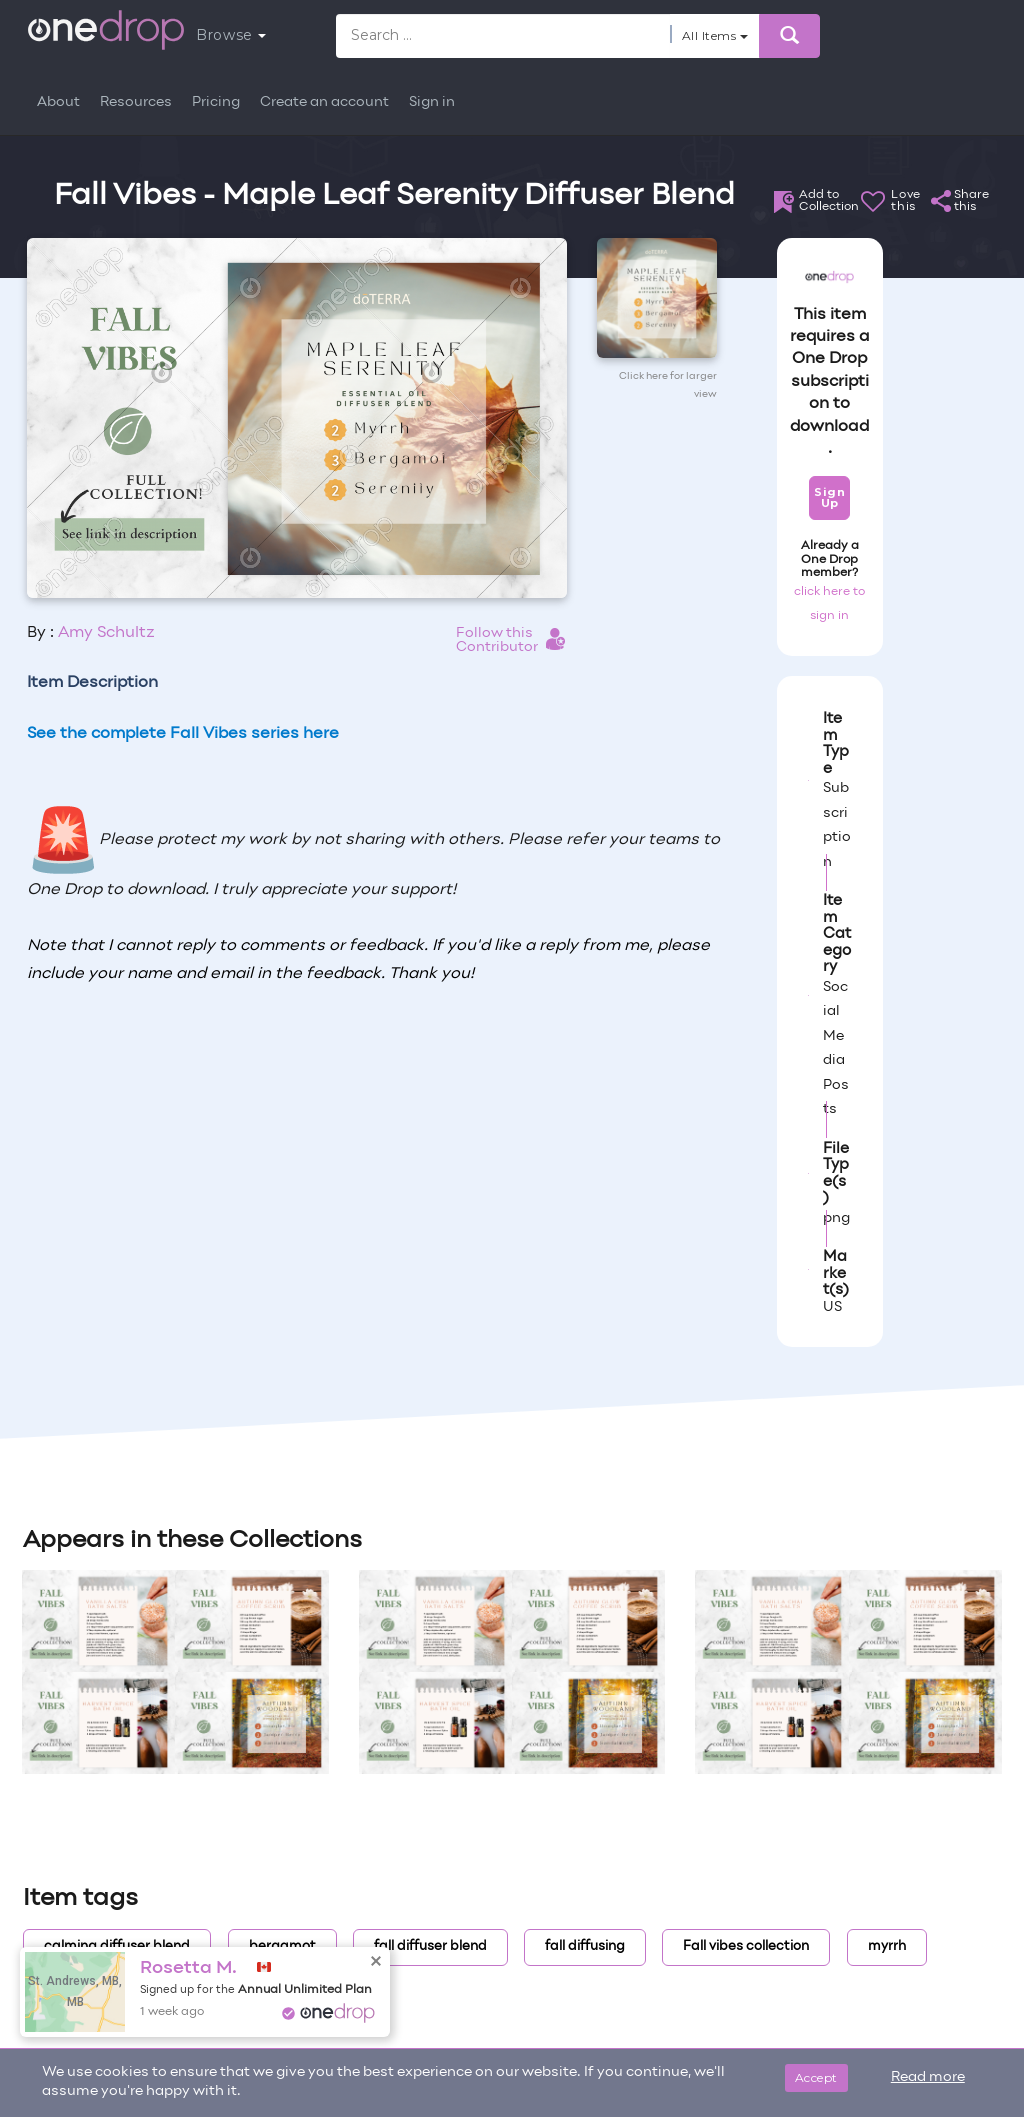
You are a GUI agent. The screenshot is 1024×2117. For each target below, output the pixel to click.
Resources (136, 102)
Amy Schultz (106, 633)
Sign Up (829, 497)
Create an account (324, 102)
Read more (928, 2077)
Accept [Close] (816, 2077)
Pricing (216, 102)
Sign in (432, 102)
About (58, 102)
